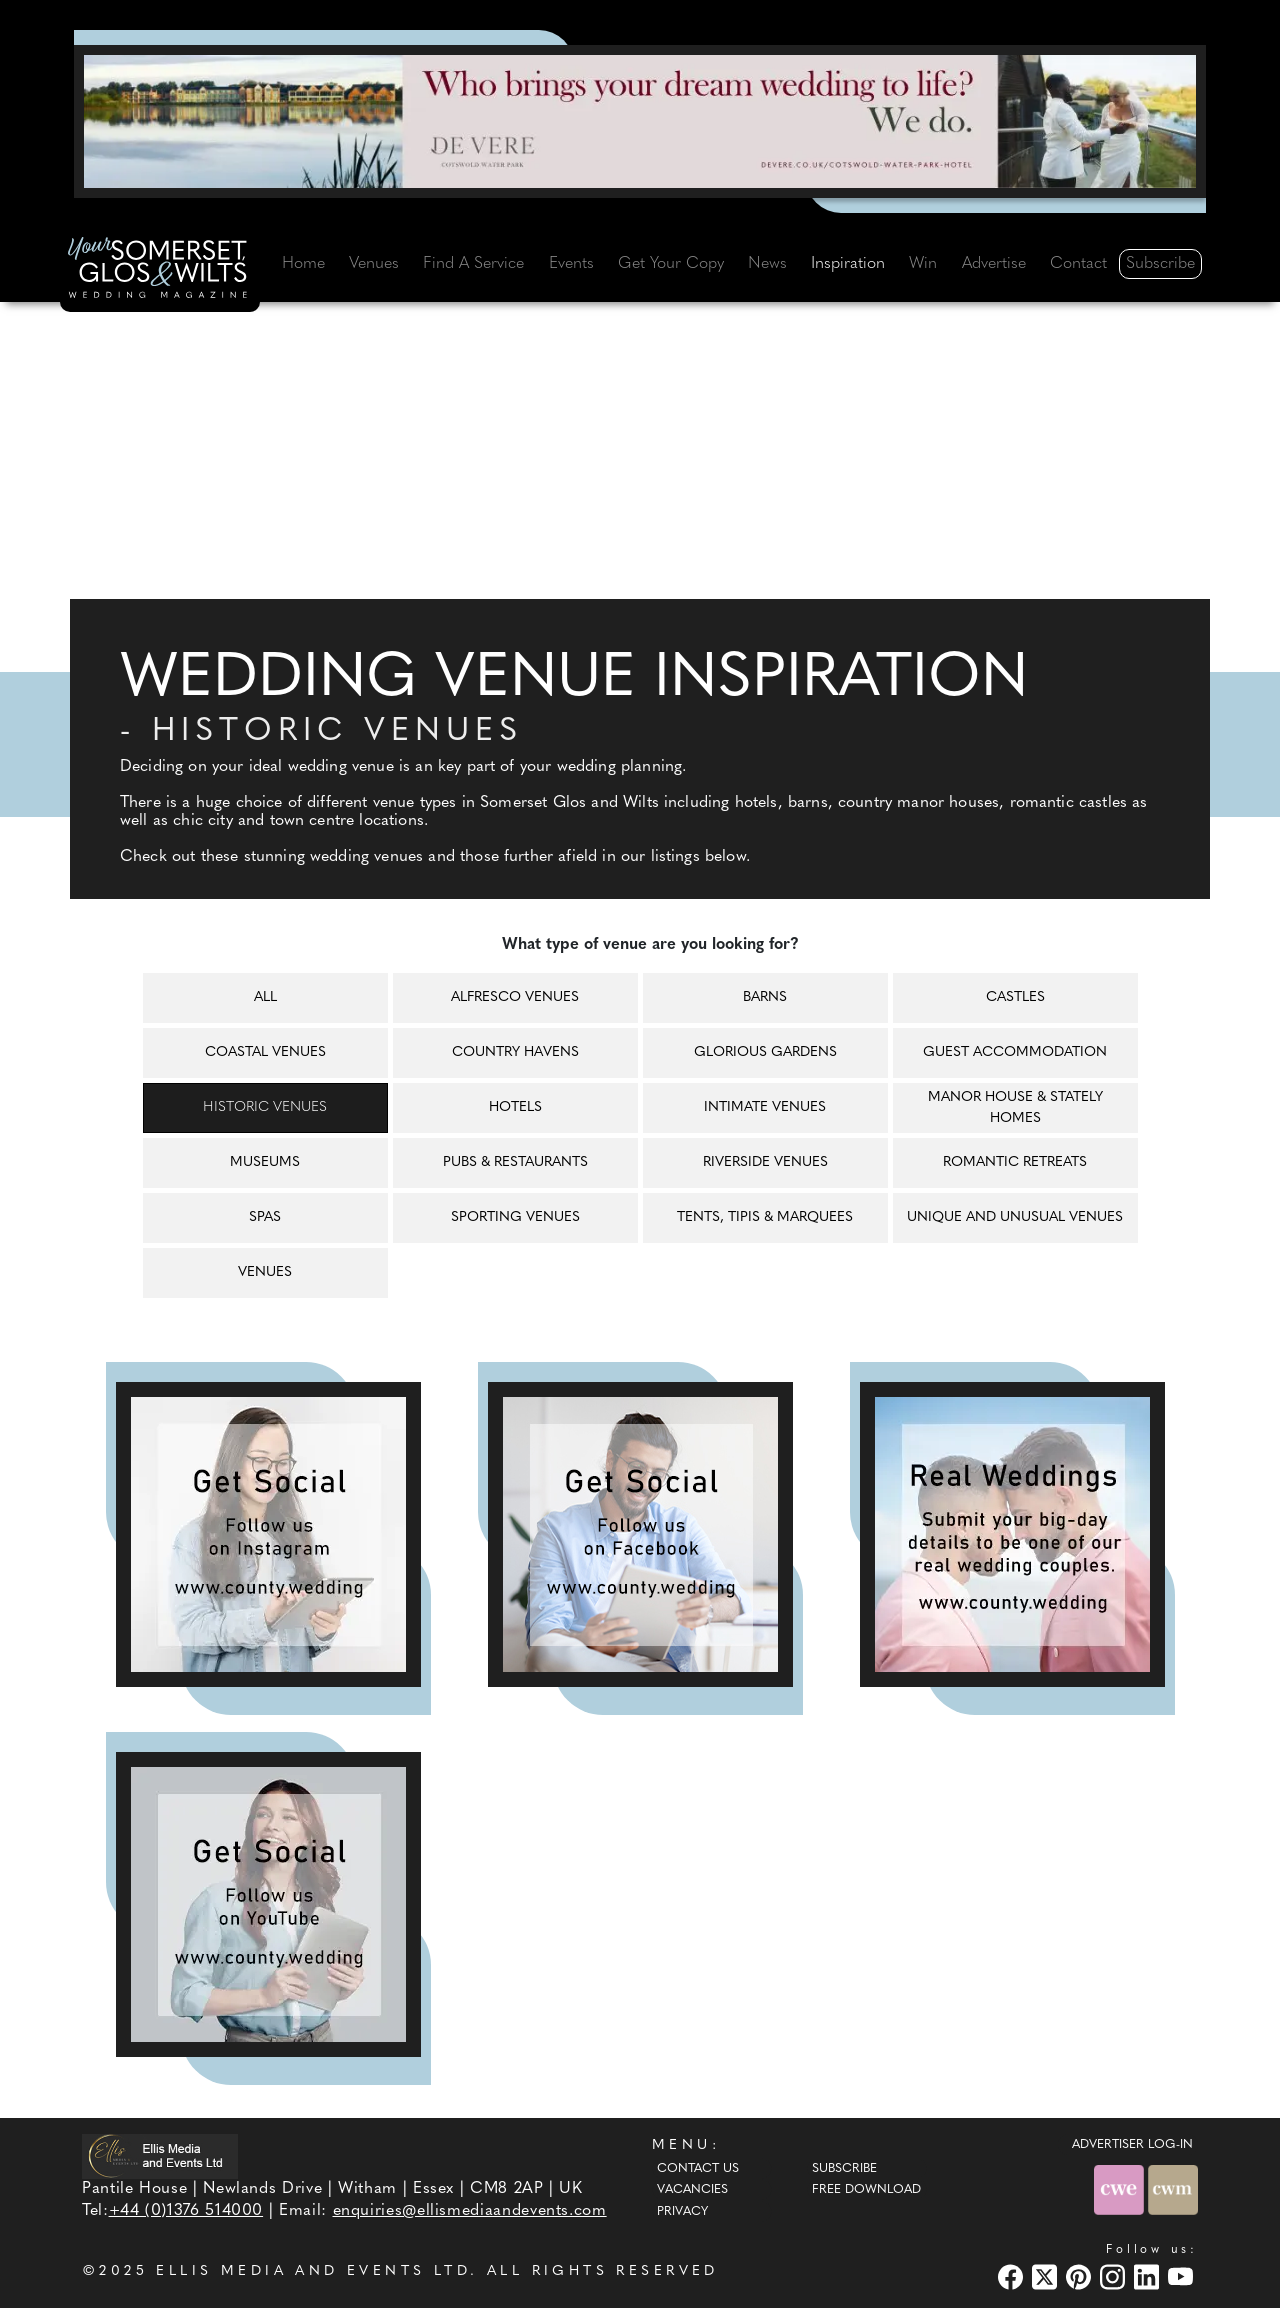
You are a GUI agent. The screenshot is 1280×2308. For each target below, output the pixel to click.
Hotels (515, 1107)
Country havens (515, 1052)
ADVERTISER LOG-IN (1132, 2145)
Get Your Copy (671, 264)
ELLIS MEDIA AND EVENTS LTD (313, 2271)
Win (923, 264)
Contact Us (698, 2169)
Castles (1015, 997)
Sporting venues (515, 1217)
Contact (1078, 264)
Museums (265, 1162)
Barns (765, 997)
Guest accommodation (1015, 1052)
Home (303, 264)
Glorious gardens (765, 1052)
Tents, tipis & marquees (765, 1217)
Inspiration (848, 264)
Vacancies (692, 2190)
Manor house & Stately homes (1015, 1108)
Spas (265, 1217)
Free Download (866, 2190)
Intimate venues (765, 1107)
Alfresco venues (515, 997)
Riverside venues (765, 1162)
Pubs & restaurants (515, 1162)
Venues (374, 264)
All (265, 997)
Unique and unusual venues (1015, 1217)
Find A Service (473, 264)
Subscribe (1160, 264)
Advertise (994, 264)
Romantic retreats (1015, 1162)
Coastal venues (265, 1052)
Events (571, 264)
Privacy (682, 2212)
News (767, 264)
